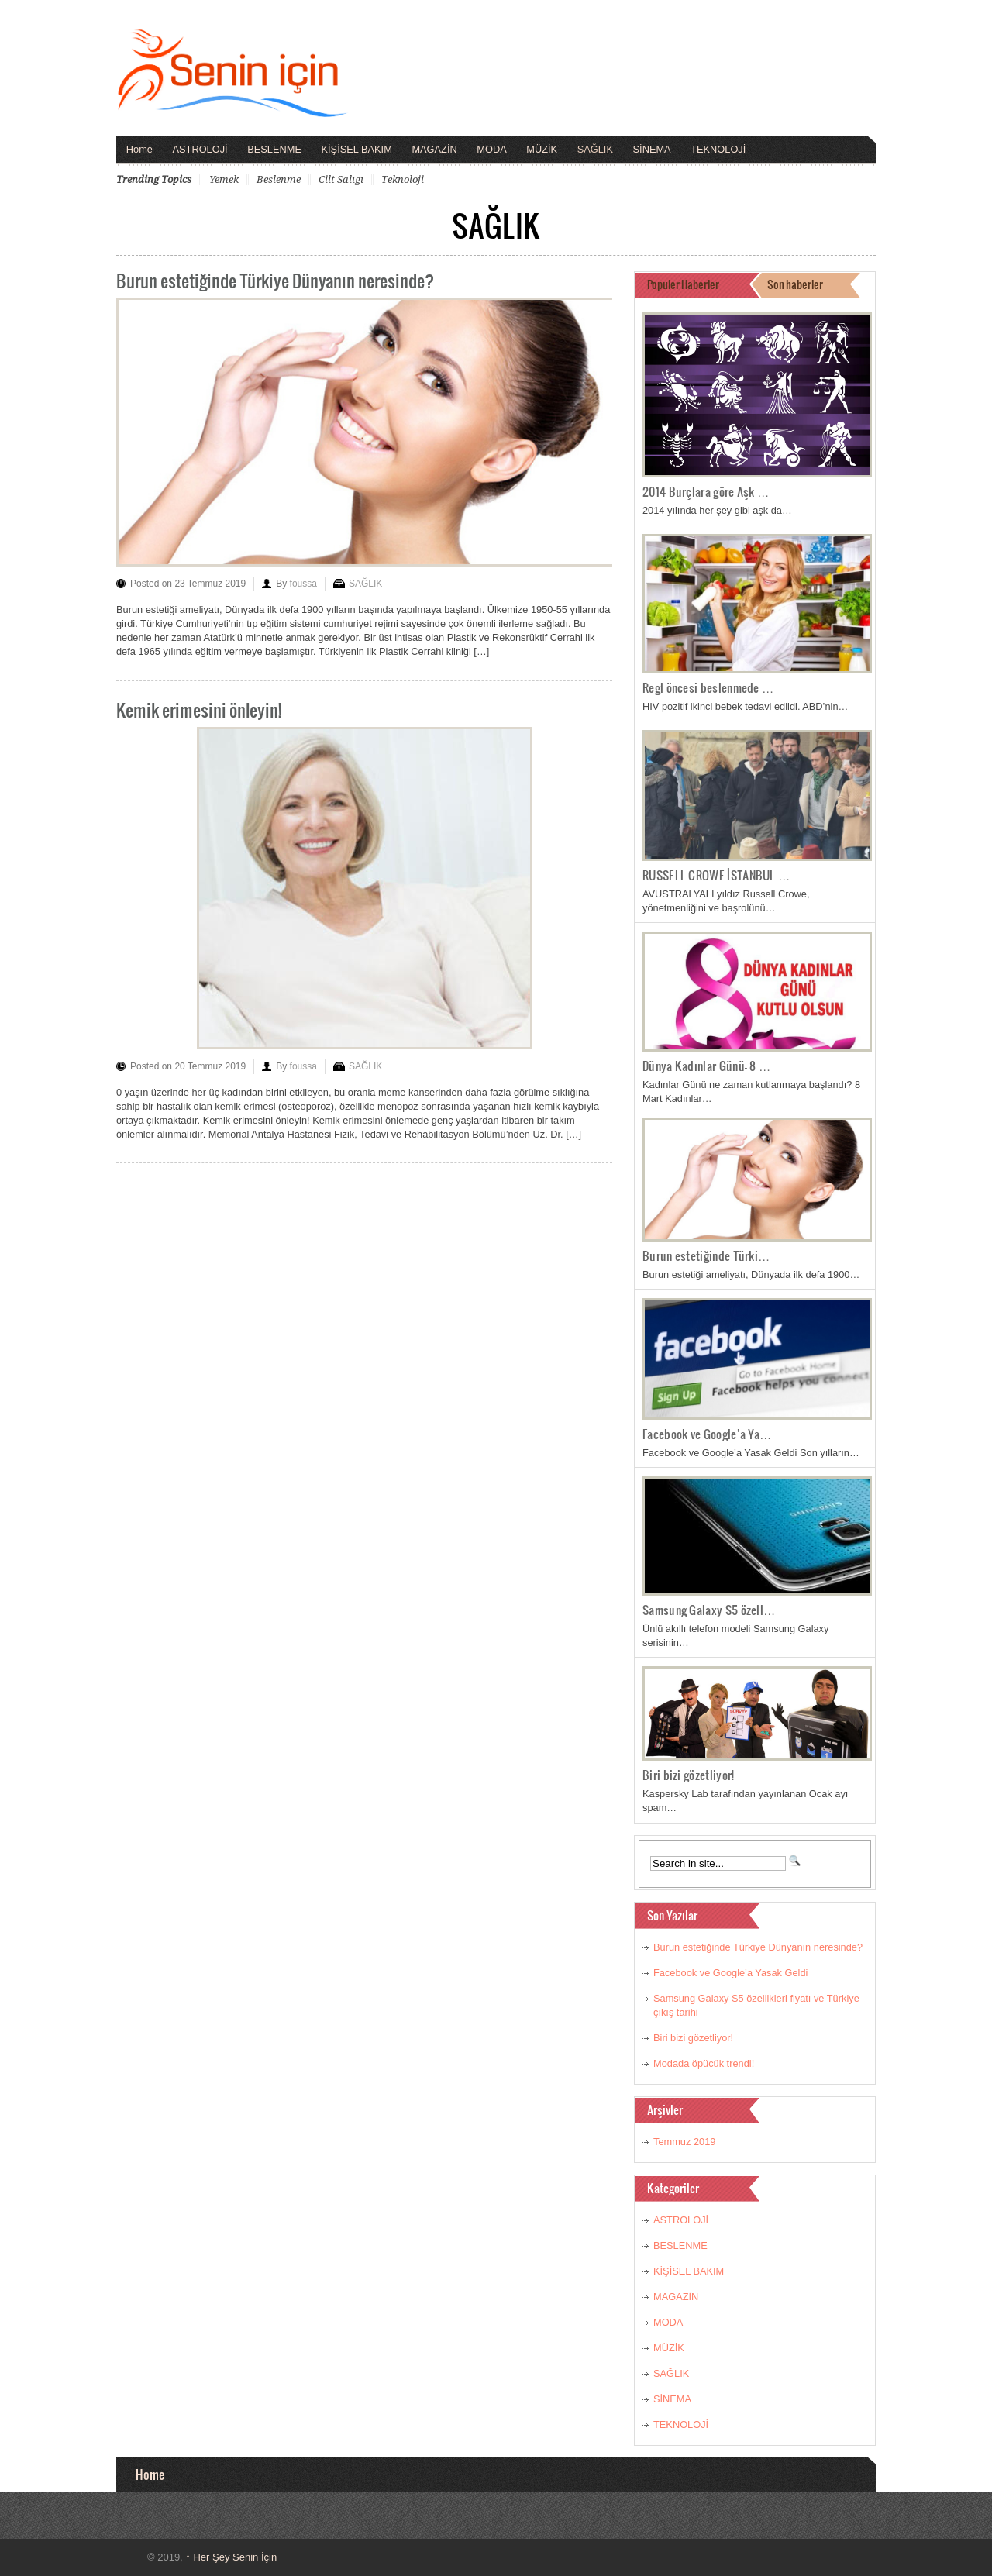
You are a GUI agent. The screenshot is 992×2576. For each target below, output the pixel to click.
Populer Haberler (683, 284)
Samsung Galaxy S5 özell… (709, 1609)
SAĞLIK (595, 149)
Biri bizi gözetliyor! (688, 1774)
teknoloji (402, 179)
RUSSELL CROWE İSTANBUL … (716, 874)
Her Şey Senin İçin (231, 2557)
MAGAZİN (434, 149)
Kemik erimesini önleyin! (198, 709)
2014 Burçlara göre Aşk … (706, 491)
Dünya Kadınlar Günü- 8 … (706, 1065)
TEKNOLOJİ (718, 149)
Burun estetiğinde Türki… (706, 1255)
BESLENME (274, 149)
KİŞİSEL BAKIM (357, 149)
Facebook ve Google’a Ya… (707, 1433)
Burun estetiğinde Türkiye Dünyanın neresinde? (275, 280)
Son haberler (795, 284)
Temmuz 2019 (684, 2141)
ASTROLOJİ (200, 149)
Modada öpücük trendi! (703, 2063)
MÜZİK (541, 149)
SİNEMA (652, 149)
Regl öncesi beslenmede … (708, 687)
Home (139, 149)
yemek (224, 179)
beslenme (279, 179)
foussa (303, 583)
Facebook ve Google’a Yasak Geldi (730, 1972)
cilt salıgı (341, 179)
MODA (491, 149)
